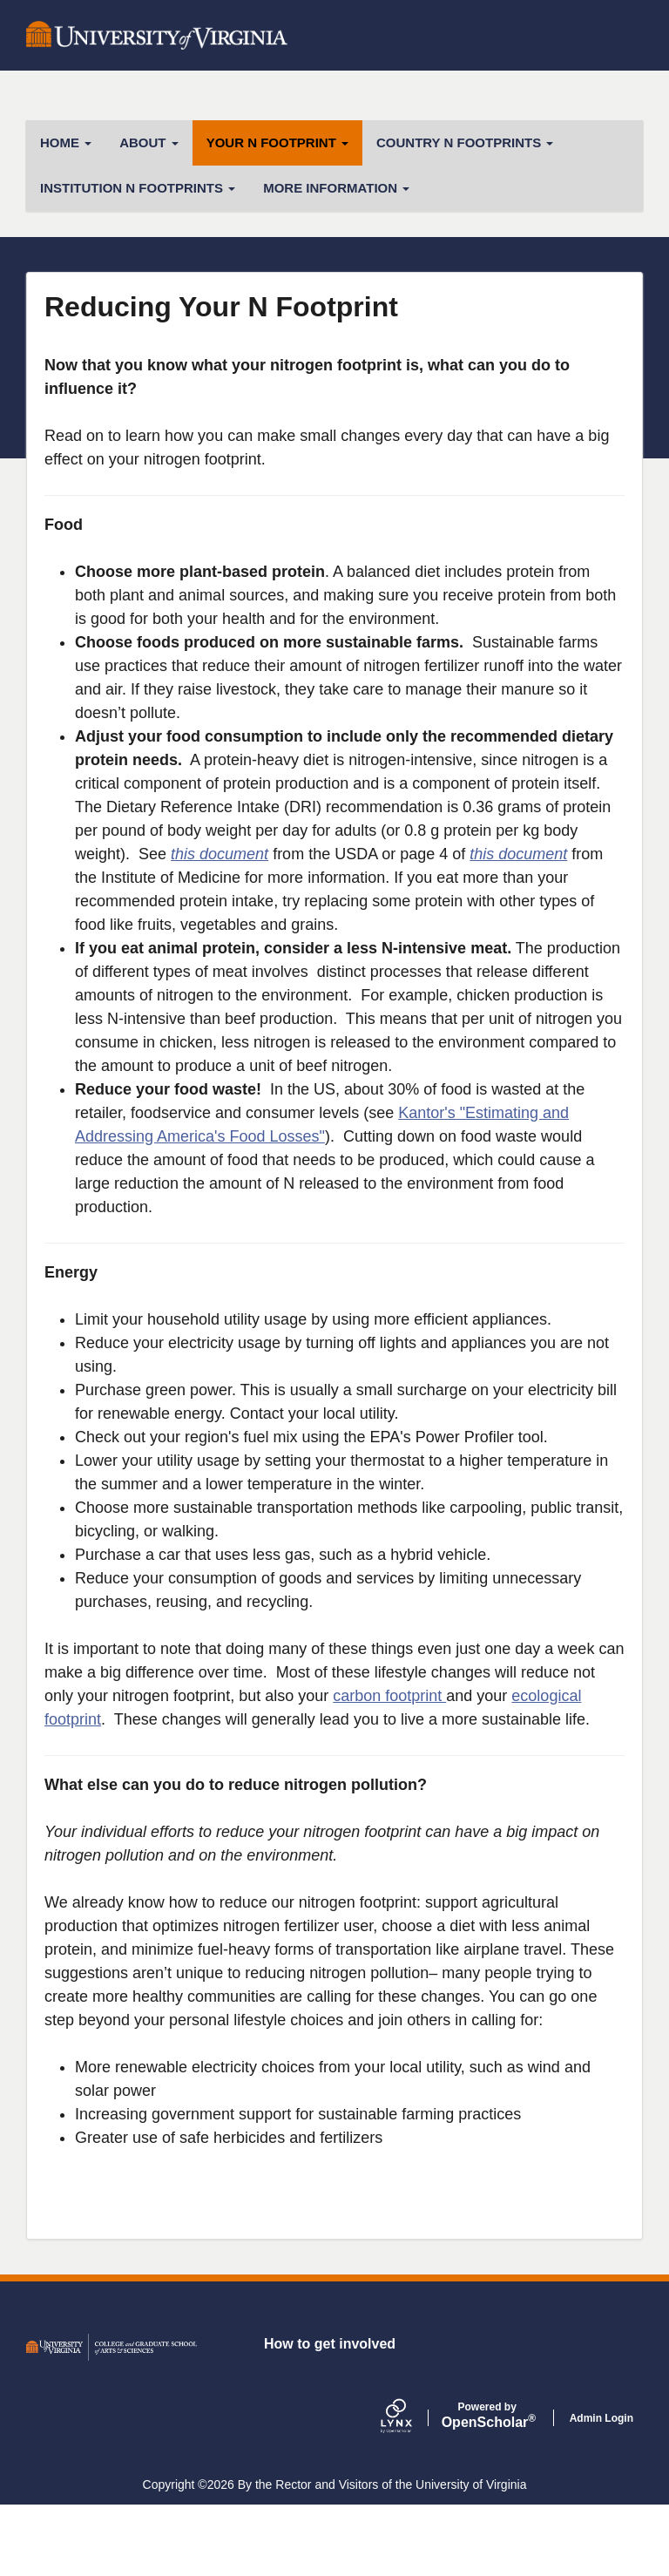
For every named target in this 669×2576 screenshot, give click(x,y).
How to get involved (329, 2414)
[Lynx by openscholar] (411, 2488)
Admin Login (601, 2489)
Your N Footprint (277, 142)
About (149, 142)
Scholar (487, 2486)
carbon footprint (389, 1696)
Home (65, 142)
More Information (336, 187)
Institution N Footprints (137, 187)
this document (219, 854)
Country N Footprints (464, 142)
